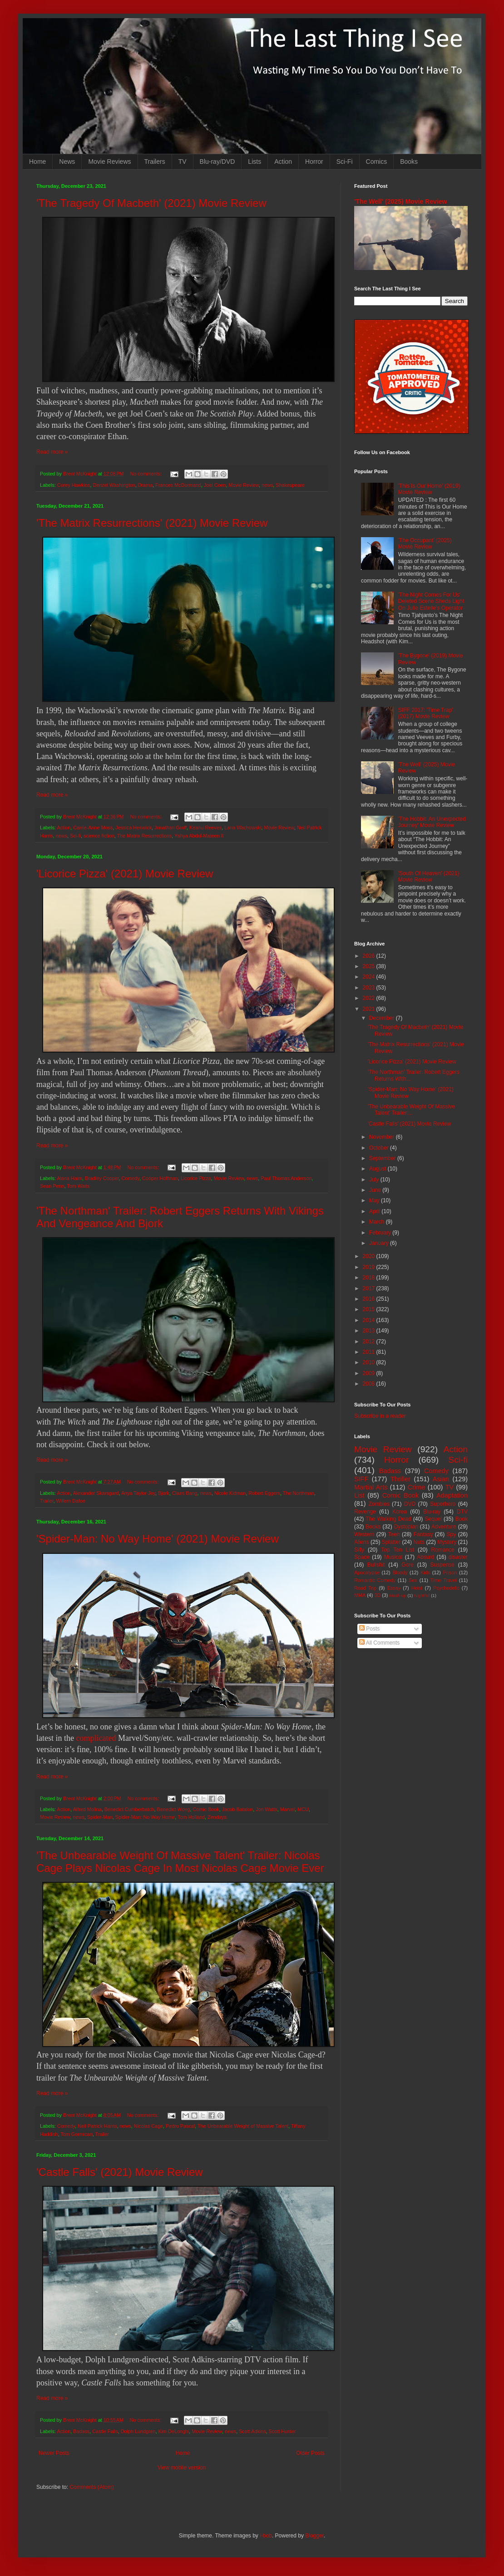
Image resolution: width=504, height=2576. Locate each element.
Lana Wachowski (242, 827)
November (382, 1137)
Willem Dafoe (70, 1500)
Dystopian (406, 1526)
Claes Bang (185, 1493)
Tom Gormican (76, 2134)
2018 (369, 1277)
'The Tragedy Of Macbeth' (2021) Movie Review (151, 203)
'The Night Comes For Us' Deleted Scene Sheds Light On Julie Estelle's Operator (431, 601)
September (383, 1158)
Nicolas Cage (148, 2126)
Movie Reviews (109, 161)
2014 (369, 1320)
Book (461, 1519)
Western (364, 1534)
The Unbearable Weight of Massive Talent (243, 2126)
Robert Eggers (264, 1493)
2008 (369, 1384)
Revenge (365, 1511)
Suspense (442, 1565)
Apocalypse (367, 1572)
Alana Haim (69, 1178)
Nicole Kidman (230, 1493)
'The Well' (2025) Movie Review (400, 201)
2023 (369, 987)
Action (283, 161)
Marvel (287, 1809)
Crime (416, 1487)
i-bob (266, 2535)
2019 (369, 1267)
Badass (81, 2431)
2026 (369, 956)
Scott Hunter (282, 2431)
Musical (393, 1557)
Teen (394, 1534)
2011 (369, 1352)
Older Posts (310, 2453)
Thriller (400, 1479)
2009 (369, 1373)
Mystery (446, 1542)
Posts (369, 1629)
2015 (369, 1309)
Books (409, 161)
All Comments (379, 1643)
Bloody (399, 1572)
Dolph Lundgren (138, 2431)
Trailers (154, 161)
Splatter (391, 1542)
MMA (360, 1595)
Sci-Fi (344, 161)
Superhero (442, 1504)
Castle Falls (105, 2431)
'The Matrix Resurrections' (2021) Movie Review (151, 523)
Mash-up (397, 1595)
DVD (409, 1504)
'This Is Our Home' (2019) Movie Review (429, 489)
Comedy (130, 1178)
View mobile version (182, 2467)
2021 (369, 1009)
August (378, 1169)
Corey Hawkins (73, 485)
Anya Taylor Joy (138, 1493)
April (375, 1211)
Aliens (361, 1542)
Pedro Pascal (180, 2126)
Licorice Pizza (196, 1178)
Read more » (52, 452)
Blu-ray (431, 1511)
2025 (369, 966)
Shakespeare (290, 485)
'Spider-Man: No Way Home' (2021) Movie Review (157, 1539)
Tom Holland (191, 1817)
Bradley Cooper (102, 1178)
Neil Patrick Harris (97, 2126)
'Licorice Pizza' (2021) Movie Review (124, 873)
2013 (369, 1330)
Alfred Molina (87, 1809)
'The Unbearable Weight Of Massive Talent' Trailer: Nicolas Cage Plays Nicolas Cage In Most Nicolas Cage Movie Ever (180, 1861)
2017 (369, 1288)
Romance (442, 1550)
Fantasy (423, 1534)
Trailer (47, 1500)
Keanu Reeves (205, 827)
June (375, 1190)
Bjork (163, 1493)
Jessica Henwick (133, 827)
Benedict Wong (173, 1809)
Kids (425, 1572)
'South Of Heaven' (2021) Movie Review (429, 876)
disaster (458, 1557)
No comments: (146, 473)
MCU (303, 1809)
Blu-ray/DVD (217, 161)
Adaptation (452, 1495)
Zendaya (217, 1817)
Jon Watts (266, 1809)
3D (377, 1595)
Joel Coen (215, 485)
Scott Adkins (252, 2431)
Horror (314, 161)
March (377, 1222)
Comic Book (206, 1809)
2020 (369, 1256)
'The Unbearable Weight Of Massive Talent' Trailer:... (411, 1109)
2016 (369, 1299)
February (380, 1232)
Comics (376, 161)
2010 (369, 1362)
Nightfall (422, 1595)
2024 (369, 977)
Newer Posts (54, 2453)
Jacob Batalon (237, 1809)
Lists (254, 161)
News (67, 161)
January (379, 1243)
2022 (369, 998)
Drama (145, 485)
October (379, 1148)
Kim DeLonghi (173, 2431)
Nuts (419, 1542)
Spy (451, 1534)
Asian (441, 1479)
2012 (369, 1341)
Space (362, 1557)
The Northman (298, 1493)
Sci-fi (75, 835)
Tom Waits (78, 1186)
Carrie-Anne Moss (93, 827)
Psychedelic (446, 1588)
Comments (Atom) (91, 2487)
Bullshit (376, 1565)
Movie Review (244, 485)
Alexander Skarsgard (96, 1493)
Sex (413, 1580)
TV (182, 161)
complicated (96, 1738)
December (382, 1018)
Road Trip (365, 1588)
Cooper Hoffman (160, 1178)
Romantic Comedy (374, 1580)
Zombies (379, 1504)
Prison (450, 1572)
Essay (393, 1588)
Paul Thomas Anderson (286, 1178)
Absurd (425, 1557)
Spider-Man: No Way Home (145, 1817)
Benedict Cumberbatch (129, 1809)
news (267, 485)
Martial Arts (370, 1487)
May (375, 1200)
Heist (417, 1588)
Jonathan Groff (170, 827)
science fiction (99, 835)
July (374, 1179)
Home (37, 161)
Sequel (433, 1519)
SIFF (361, 1479)
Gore (407, 1565)
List (359, 1495)
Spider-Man (100, 1817)
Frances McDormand (178, 485)
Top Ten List (397, 1550)
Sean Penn (52, 1186)
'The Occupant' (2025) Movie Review (425, 543)
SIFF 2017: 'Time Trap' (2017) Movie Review (425, 713)
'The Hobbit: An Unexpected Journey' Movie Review (432, 822)
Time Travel (443, 1580)
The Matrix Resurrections (144, 835)
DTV (462, 1511)
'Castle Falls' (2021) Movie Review (119, 2172)
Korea (399, 1511)
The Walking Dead (388, 1519)
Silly (359, 1550)
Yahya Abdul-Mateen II (198, 835)
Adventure (443, 1526)
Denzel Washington (114, 485)
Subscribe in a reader (380, 1416)
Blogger (314, 2535)
